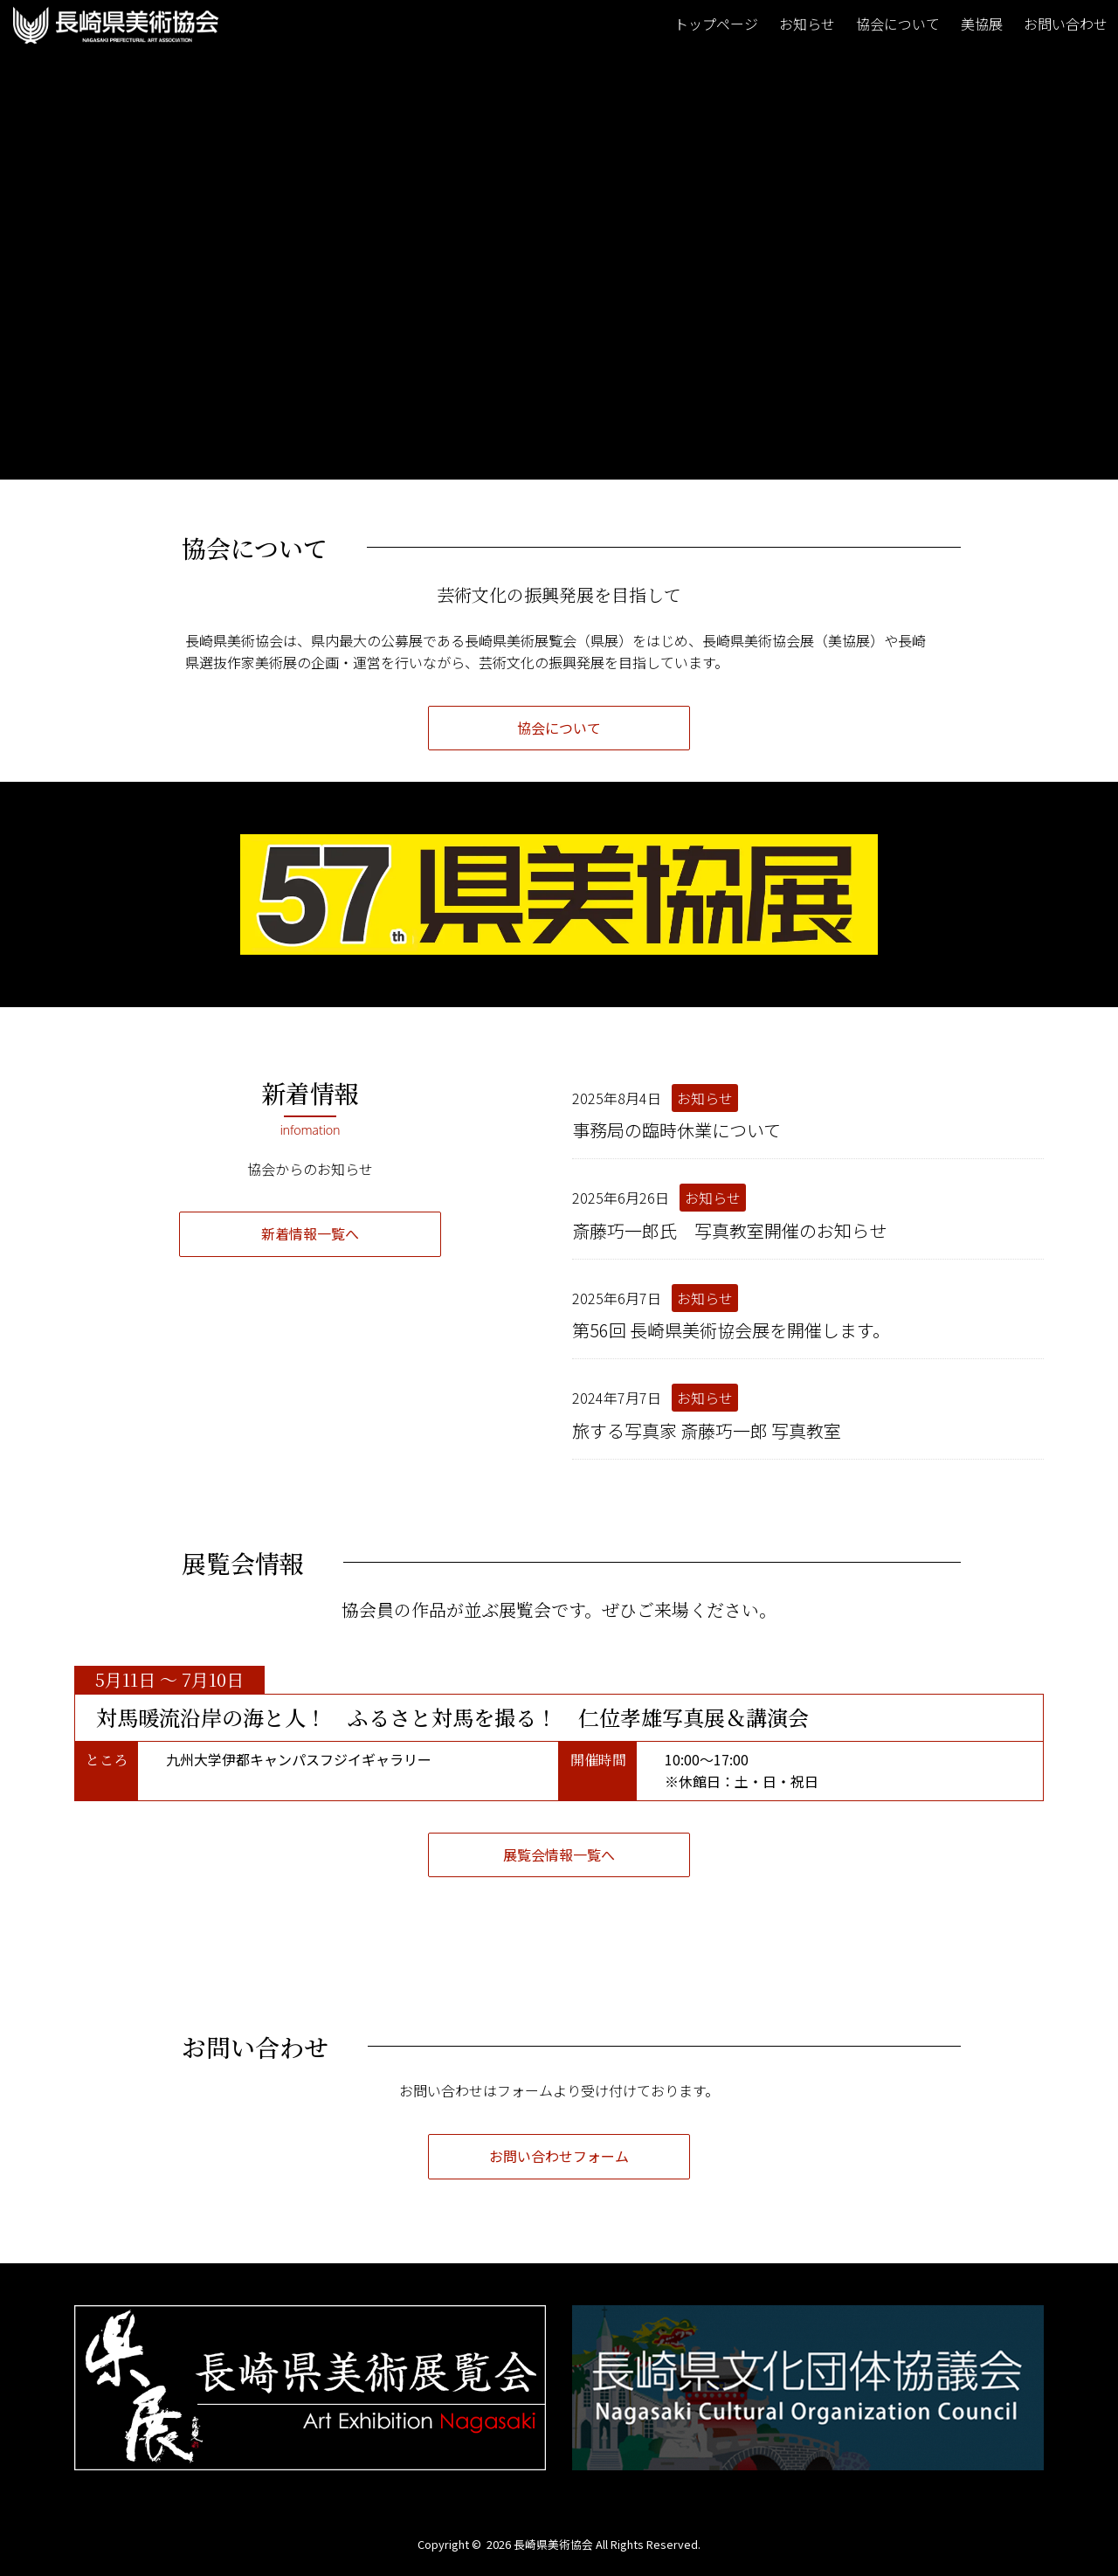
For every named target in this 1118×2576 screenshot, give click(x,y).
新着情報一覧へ (310, 1233)
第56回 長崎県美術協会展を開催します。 (731, 1330)
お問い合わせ (1066, 23)
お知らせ (807, 23)
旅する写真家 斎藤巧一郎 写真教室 (706, 1430)
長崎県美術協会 (553, 2544)
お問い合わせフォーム (559, 2155)
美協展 (982, 23)
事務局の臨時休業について (676, 1130)
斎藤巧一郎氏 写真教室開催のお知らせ (729, 1230)
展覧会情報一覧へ (559, 1854)
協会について (898, 23)
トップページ (716, 23)
